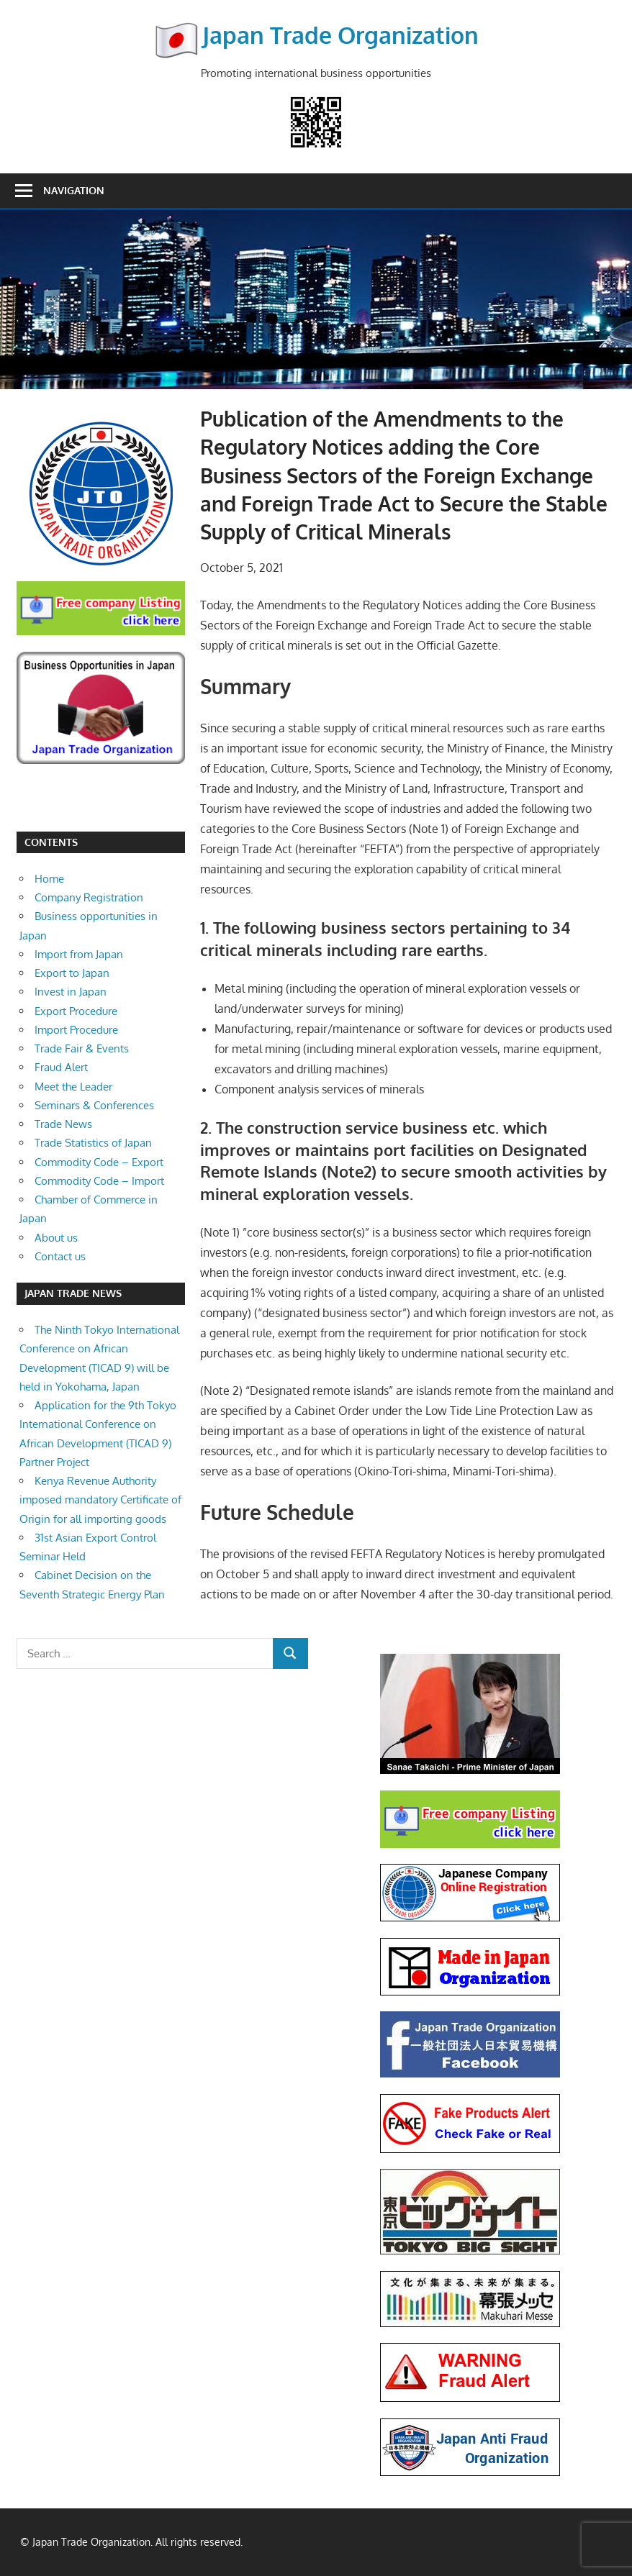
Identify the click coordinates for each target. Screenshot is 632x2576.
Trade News (63, 1124)
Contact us (60, 1256)
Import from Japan (79, 954)
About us (56, 1237)
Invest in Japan (71, 991)
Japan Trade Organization (340, 35)
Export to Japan (72, 973)
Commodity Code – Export (99, 1162)
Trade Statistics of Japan (93, 1143)
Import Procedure (76, 1030)
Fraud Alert (61, 1067)
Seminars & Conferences (94, 1105)
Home (49, 879)
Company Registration (89, 897)
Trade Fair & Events (82, 1048)
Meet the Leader (73, 1086)
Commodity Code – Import (99, 1181)
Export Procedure (76, 1011)
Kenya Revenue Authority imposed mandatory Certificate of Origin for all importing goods (100, 1500)
